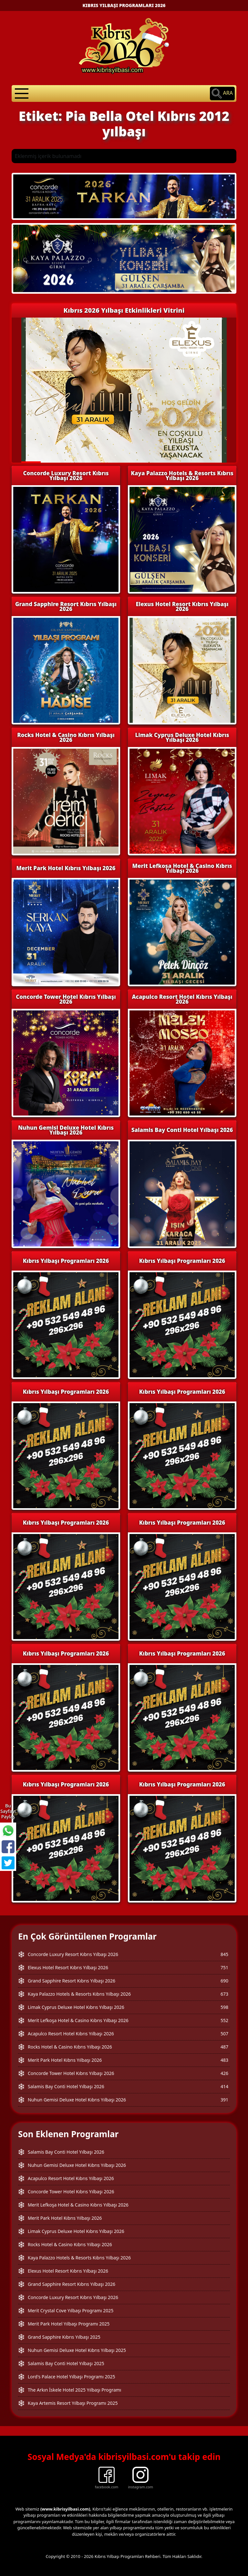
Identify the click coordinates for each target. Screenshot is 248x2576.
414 (224, 2086)
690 (224, 1981)
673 (224, 1994)
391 (224, 2100)
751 (224, 1967)
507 (224, 2033)
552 (224, 2020)
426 (224, 2073)
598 (224, 2007)
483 (224, 2060)
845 (224, 1954)
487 (224, 2047)
